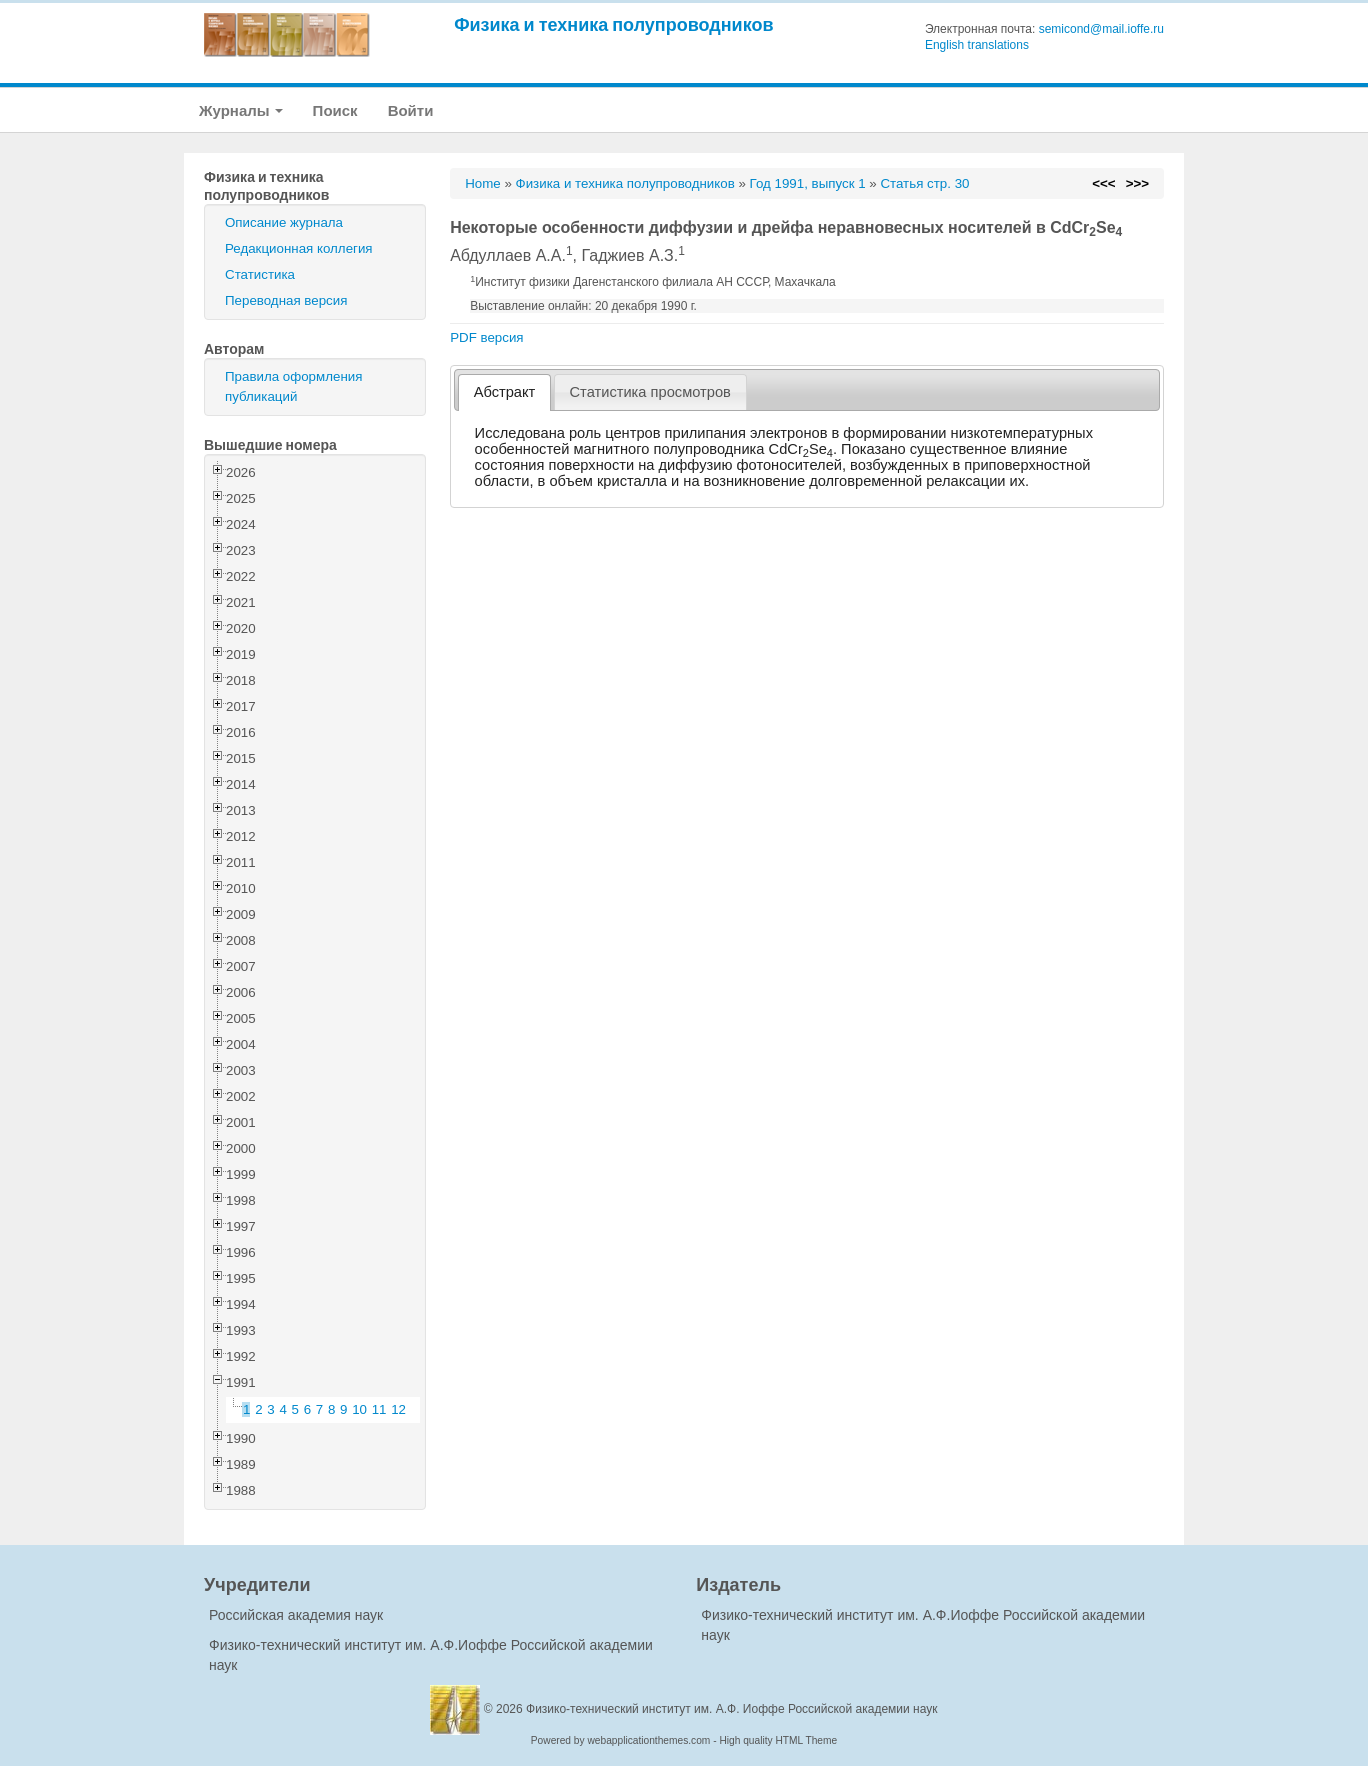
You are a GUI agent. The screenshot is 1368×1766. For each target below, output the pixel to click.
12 (398, 1409)
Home (483, 183)
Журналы (241, 110)
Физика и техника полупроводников (613, 24)
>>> (1137, 183)
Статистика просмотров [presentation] (650, 392)
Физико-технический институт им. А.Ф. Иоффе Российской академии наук (732, 1709)
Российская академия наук (296, 1615)
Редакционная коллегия (299, 248)
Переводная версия (286, 300)
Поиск (335, 110)
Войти (411, 110)
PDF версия (486, 337)
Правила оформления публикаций (293, 386)
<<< (1103, 183)
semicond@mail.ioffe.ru (1101, 29)
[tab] (504, 392)
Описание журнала (284, 222)
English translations (977, 45)
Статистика (260, 274)
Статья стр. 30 (924, 183)
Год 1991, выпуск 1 (808, 183)
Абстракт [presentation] (505, 392)
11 (379, 1409)
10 (359, 1409)
